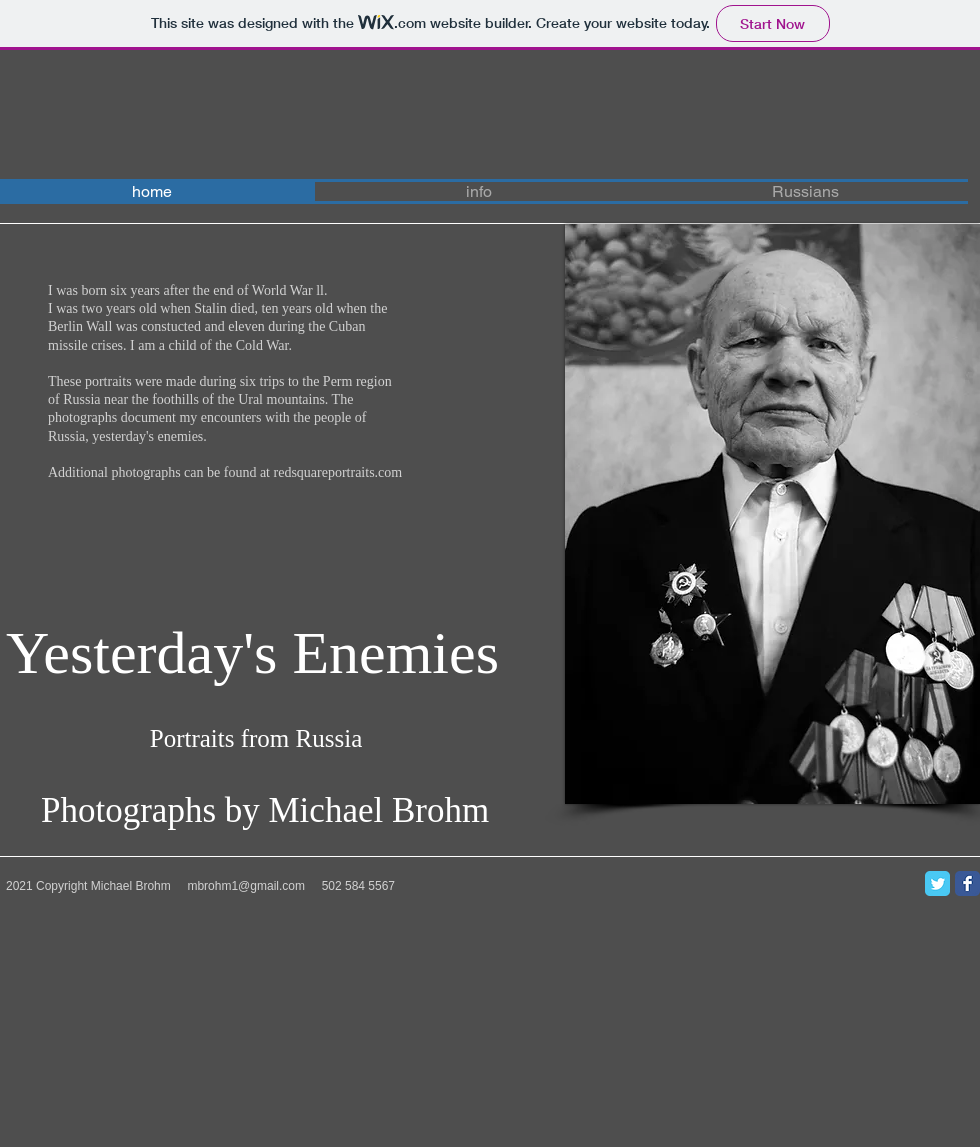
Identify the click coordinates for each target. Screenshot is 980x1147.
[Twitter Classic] (937, 883)
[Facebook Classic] (967, 883)
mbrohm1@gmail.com (246, 886)
